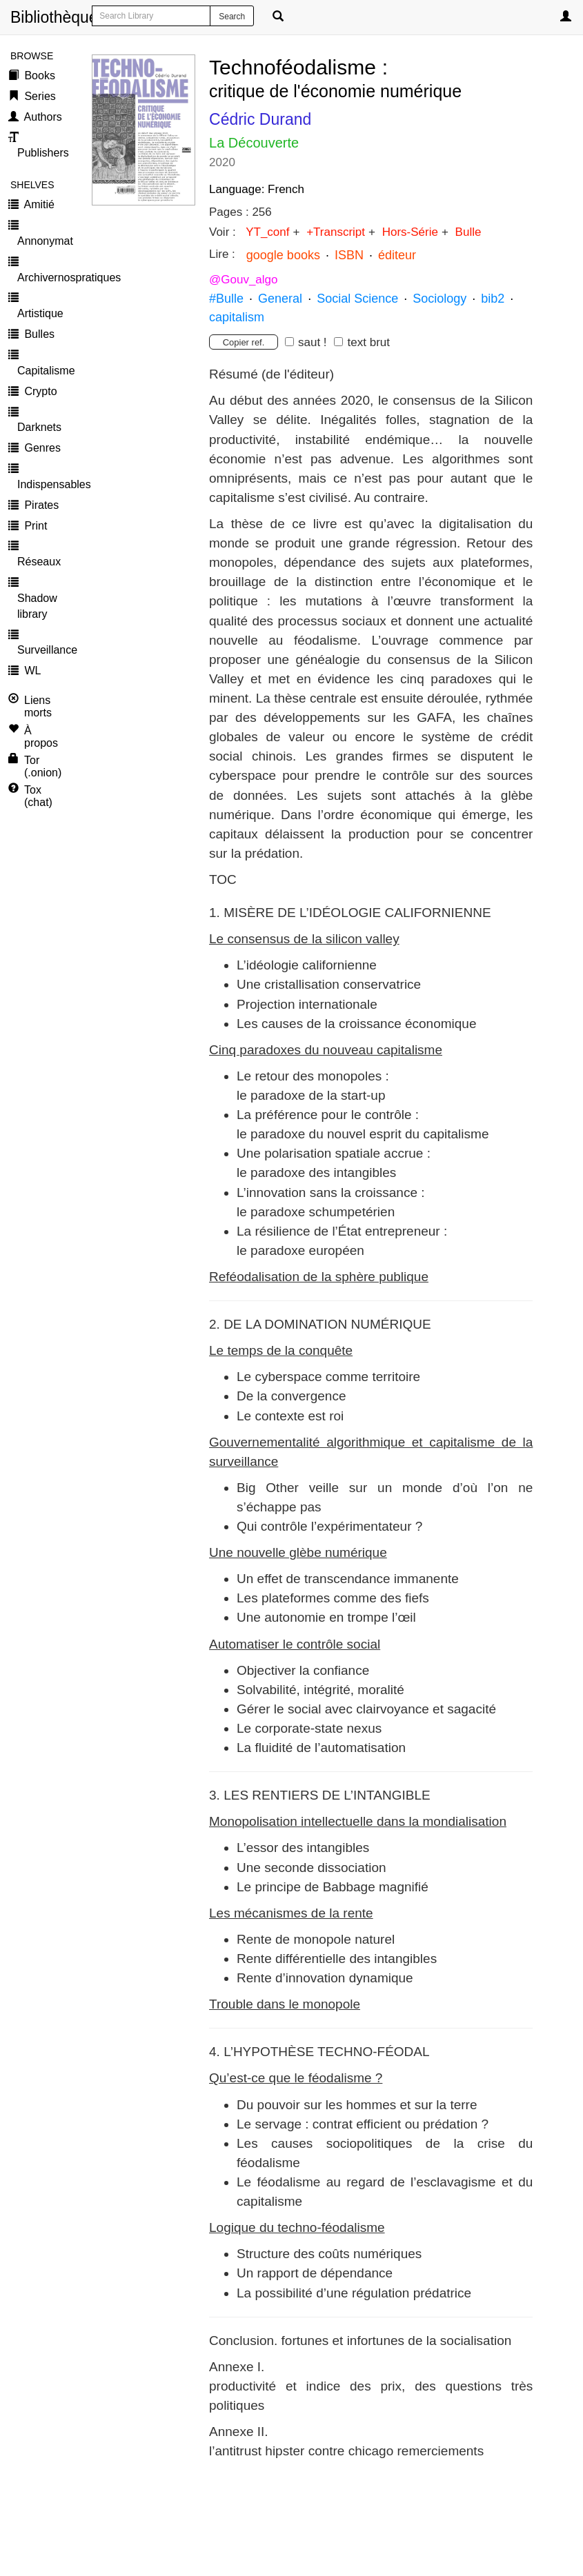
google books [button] (283, 255)
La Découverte (254, 142)
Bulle (467, 232)
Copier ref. (244, 342)
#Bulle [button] (226, 298)
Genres (41, 448)
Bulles (38, 334)
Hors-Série (408, 232)
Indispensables (44, 484)
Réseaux (39, 561)
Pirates (40, 505)
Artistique (40, 313)
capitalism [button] (236, 317)
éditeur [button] (397, 255)
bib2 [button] (491, 298)
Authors (41, 117)
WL (31, 670)
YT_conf (267, 232)
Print (34, 526)
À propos (41, 737)
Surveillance (44, 650)
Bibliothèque (15, 17)
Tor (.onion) (42, 766)
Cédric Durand (260, 119)
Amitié (38, 204)
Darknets (39, 427)
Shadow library (37, 606)
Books (38, 75)
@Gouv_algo (243, 279)
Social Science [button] (357, 298)
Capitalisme (44, 370)
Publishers (43, 153)
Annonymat (44, 241)
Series (38, 96)
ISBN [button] (349, 255)
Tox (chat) (38, 796)
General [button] (280, 298)
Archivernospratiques (44, 277)
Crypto (39, 391)
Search (232, 16)
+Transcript (334, 232)
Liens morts (38, 706)
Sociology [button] (439, 298)
